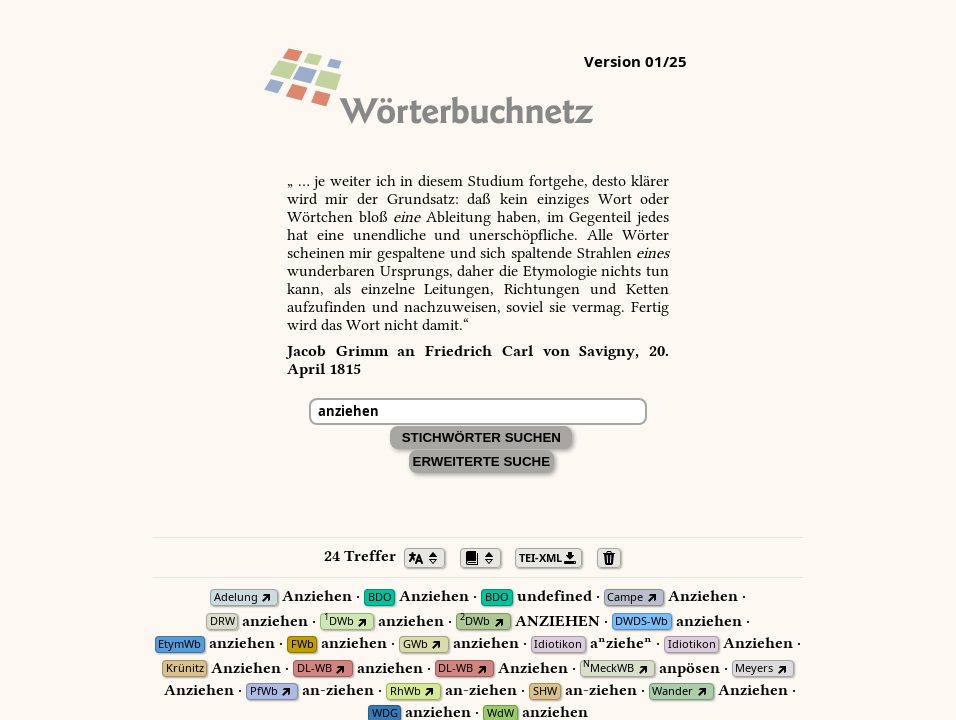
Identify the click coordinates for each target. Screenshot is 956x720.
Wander (672, 691)
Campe (625, 597)
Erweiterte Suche (482, 461)
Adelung (236, 597)
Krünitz (185, 668)
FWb (302, 644)
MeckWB (608, 668)
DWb (339, 621)
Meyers (754, 668)
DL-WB (314, 668)
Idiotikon (558, 644)
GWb (415, 644)
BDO (380, 597)
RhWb (405, 691)
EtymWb (179, 644)
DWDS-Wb (641, 621)
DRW (222, 621)
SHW (545, 691)
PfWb (264, 691)
